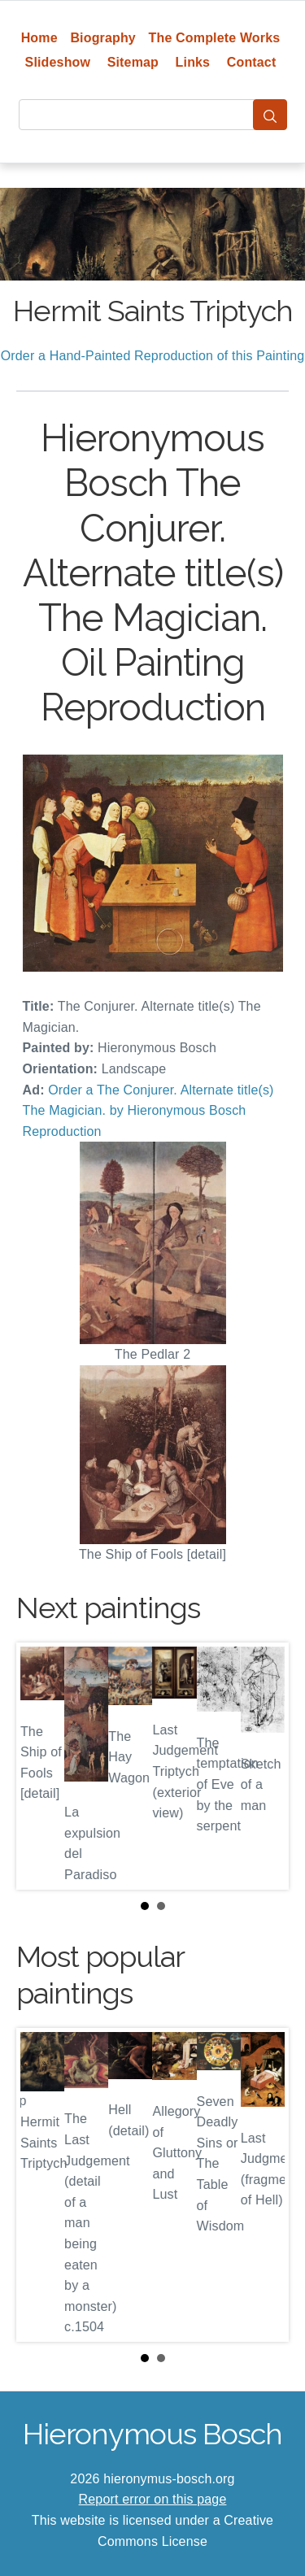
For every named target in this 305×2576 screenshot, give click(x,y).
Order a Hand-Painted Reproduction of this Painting (153, 356)
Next (264, 1766)
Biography (103, 38)
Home (39, 38)
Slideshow (58, 62)
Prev (41, 1766)
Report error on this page (153, 2499)
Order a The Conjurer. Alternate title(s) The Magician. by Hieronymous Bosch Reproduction (148, 1110)
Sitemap (133, 62)
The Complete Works (215, 38)
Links (193, 62)
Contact (252, 62)
